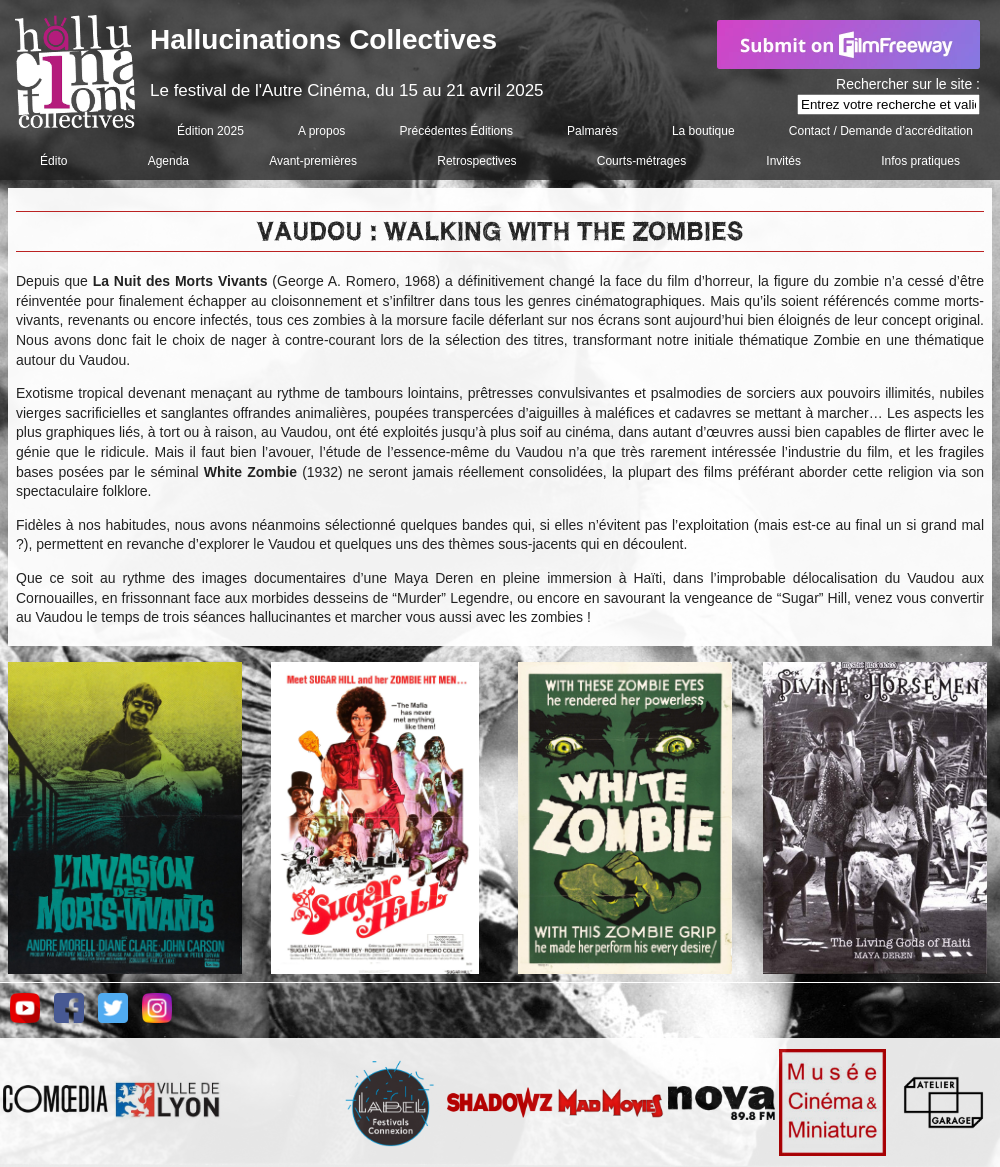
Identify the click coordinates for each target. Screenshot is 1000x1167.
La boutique (703, 131)
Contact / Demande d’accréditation (881, 131)
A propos (321, 131)
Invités (783, 161)
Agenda (168, 161)
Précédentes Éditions (456, 131)
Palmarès (592, 131)
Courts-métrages (641, 161)
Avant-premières (313, 161)
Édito (53, 161)
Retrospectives (476, 161)
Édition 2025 (210, 131)
